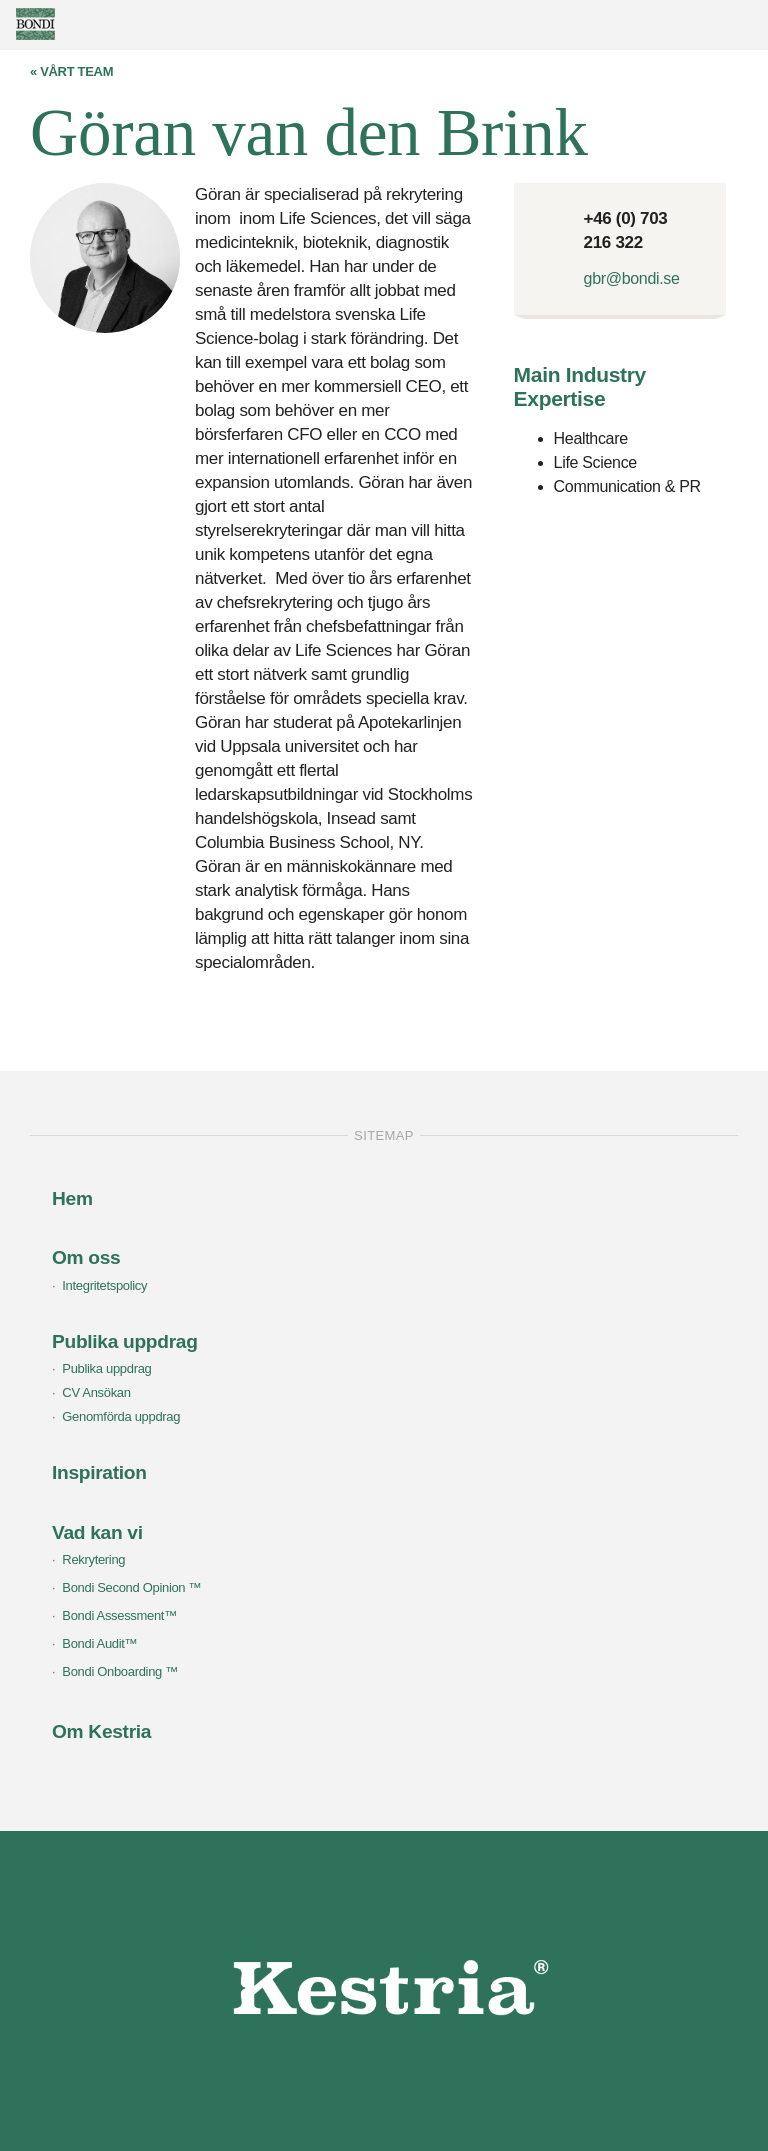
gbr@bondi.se (632, 278)
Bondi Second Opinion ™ (131, 1587)
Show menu (743, 23)
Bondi (65, 24)
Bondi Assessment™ (119, 1615)
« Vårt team (71, 71)
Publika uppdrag (106, 1368)
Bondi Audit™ (99, 1643)
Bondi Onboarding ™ (120, 1671)
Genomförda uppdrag (121, 1416)
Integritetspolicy (104, 1285)
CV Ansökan (96, 1392)
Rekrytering (93, 1559)
